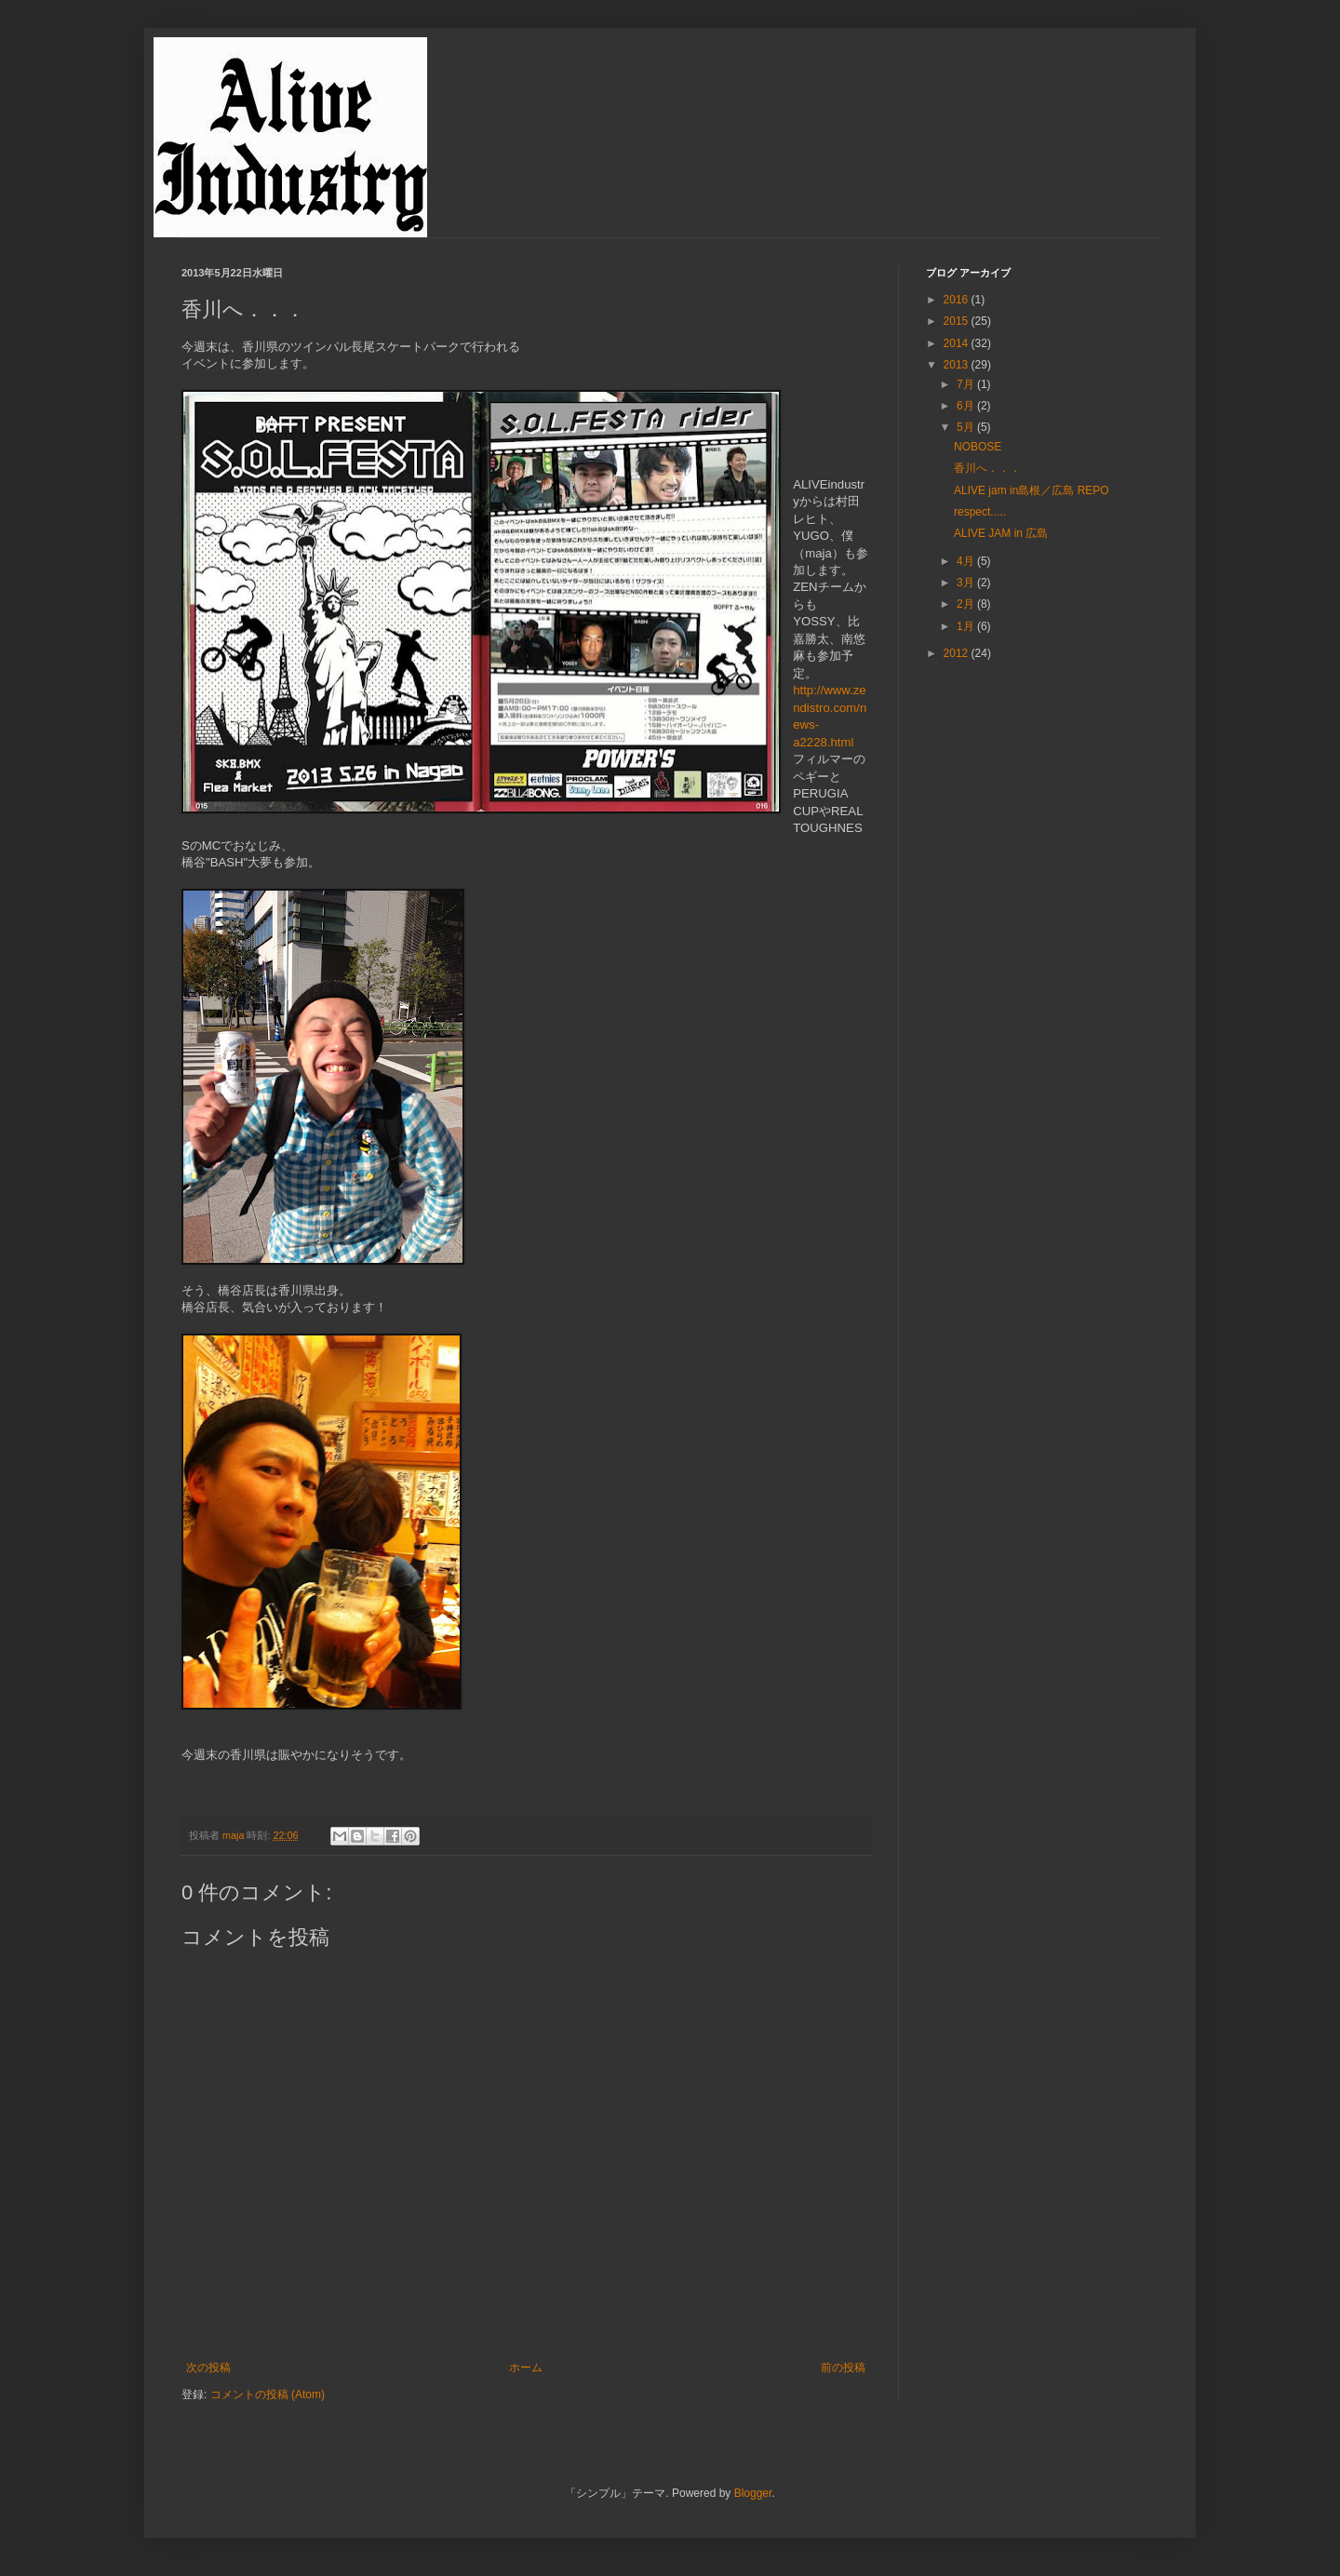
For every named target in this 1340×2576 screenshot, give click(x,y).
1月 (967, 626)
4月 (967, 561)
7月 (967, 384)
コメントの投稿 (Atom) (267, 2394)
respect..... (980, 511)
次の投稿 (208, 2367)
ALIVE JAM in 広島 (1001, 533)
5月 (967, 427)
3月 (967, 582)
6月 (967, 405)
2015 (958, 321)
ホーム (526, 2367)
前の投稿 (843, 2367)
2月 (967, 603)
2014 (958, 343)
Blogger (753, 2493)
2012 (958, 653)
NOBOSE (977, 446)
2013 (958, 364)
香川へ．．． (987, 468)
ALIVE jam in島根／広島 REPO (1031, 490)
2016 (958, 299)
